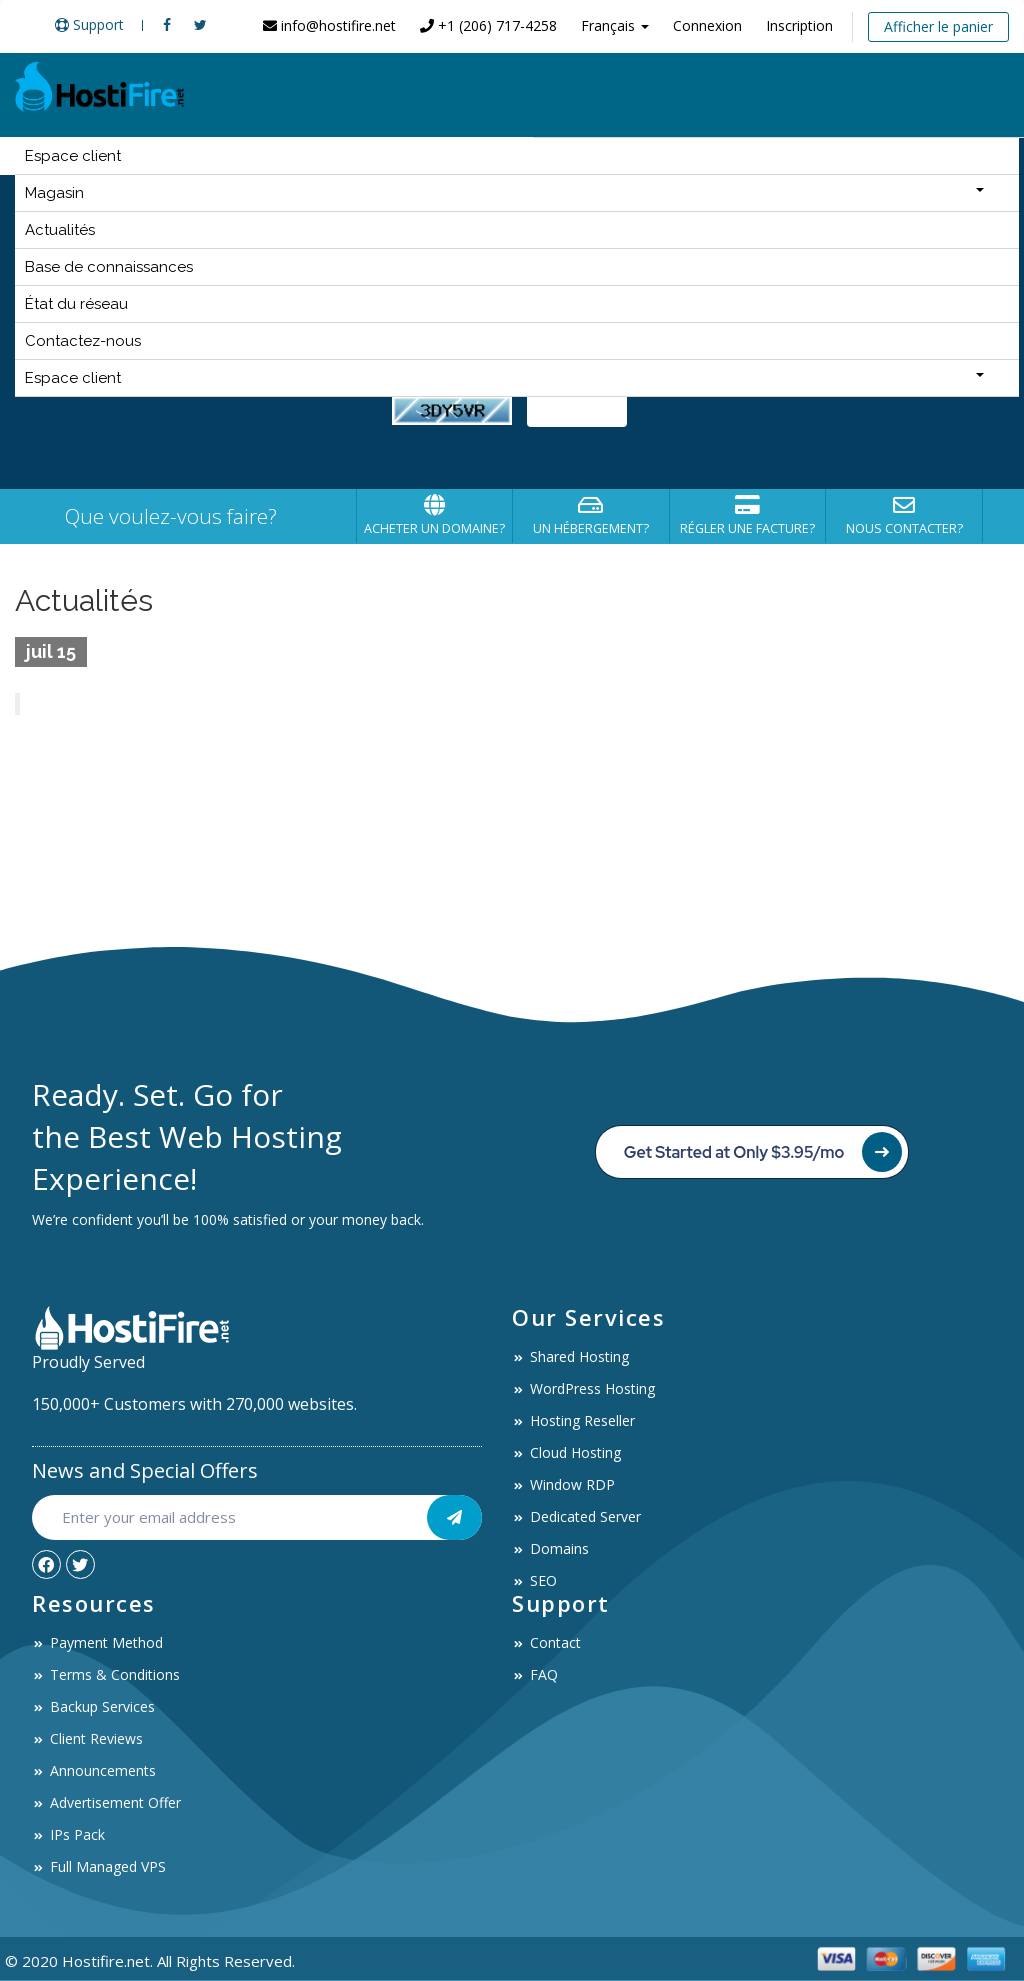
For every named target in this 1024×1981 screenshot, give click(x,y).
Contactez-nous (83, 341)
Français (615, 25)
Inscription (799, 25)
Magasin (504, 193)
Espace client (73, 156)
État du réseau (76, 304)
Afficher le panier (938, 26)
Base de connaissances (109, 267)
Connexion (707, 25)
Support (89, 24)
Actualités (60, 230)
